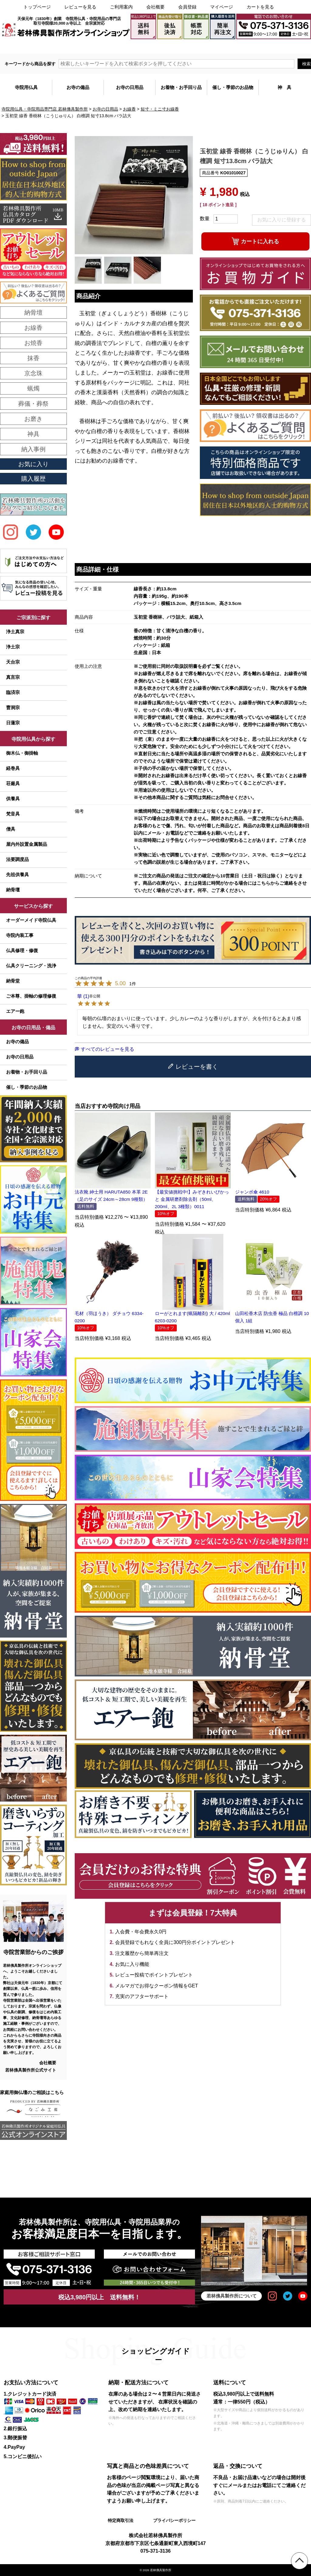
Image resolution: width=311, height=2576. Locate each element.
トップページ (37, 7)
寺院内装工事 (19, 935)
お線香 (129, 109)
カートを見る (260, 7)
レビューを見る (80, 7)
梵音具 (13, 813)
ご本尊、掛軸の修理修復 (31, 996)
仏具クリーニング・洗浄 (31, 965)
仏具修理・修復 (22, 950)
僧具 (10, 829)
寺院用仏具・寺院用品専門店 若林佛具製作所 (45, 109)
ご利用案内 (121, 7)
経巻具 (13, 768)
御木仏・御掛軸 (22, 753)
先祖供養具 (17, 874)
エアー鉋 (15, 1011)
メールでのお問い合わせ (285, 46)
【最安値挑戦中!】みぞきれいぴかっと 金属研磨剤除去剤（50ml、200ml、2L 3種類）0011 (192, 1199)
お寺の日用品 (105, 109)
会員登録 (187, 7)
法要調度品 (17, 859)
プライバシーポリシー (174, 2520)
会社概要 (155, 7)
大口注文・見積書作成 (235, 46)
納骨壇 (13, 889)
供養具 (13, 798)
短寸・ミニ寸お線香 (160, 109)
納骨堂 (13, 980)
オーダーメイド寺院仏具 (31, 920)
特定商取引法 (120, 2520)
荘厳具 (13, 783)
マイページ (221, 7)
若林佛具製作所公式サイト (30, 2070)
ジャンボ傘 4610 (252, 1191)
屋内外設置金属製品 (26, 844)
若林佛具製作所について (232, 2295)
